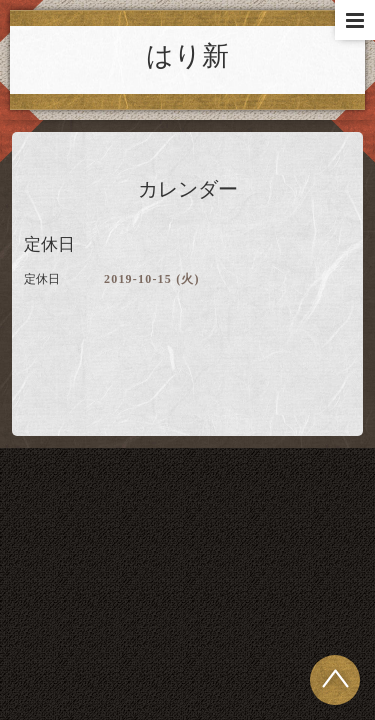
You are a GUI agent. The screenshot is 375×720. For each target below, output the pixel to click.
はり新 (187, 56)
